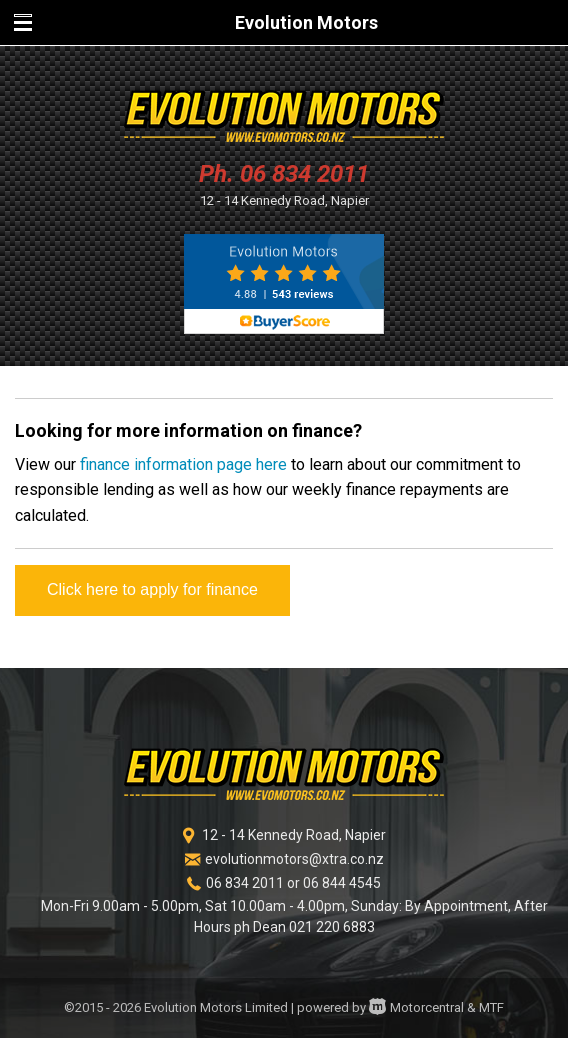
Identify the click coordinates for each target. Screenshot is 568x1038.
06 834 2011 (304, 174)
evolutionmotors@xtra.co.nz (294, 859)
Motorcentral (416, 1007)
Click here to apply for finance (152, 589)
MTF (491, 1007)
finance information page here (183, 464)
